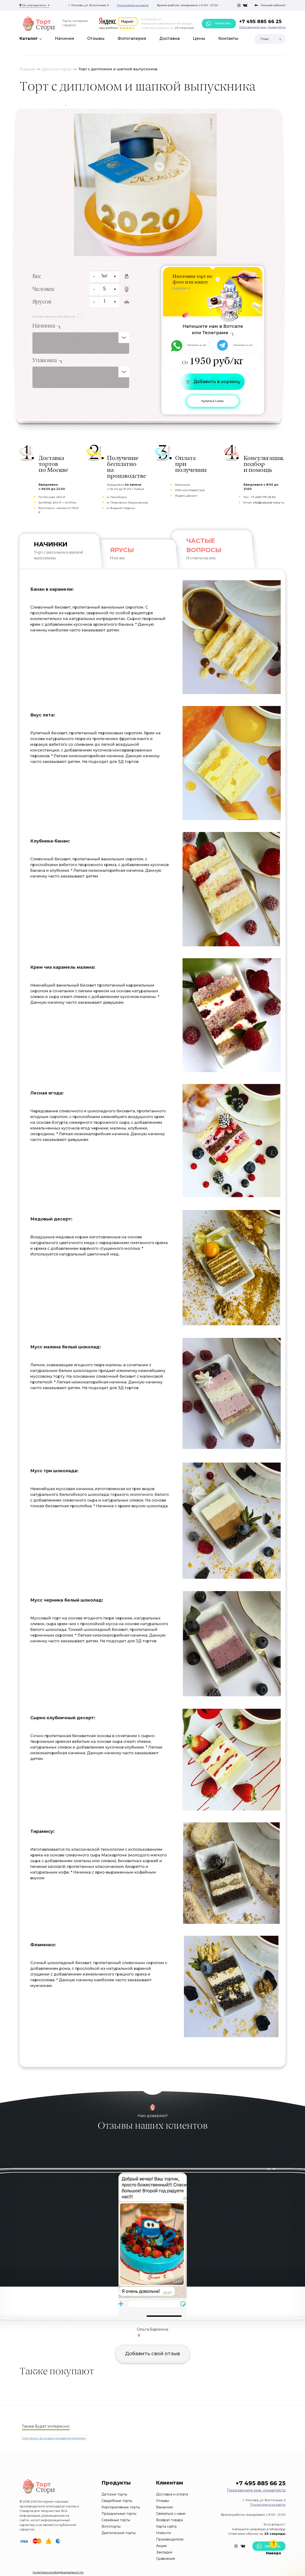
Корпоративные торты (121, 2507)
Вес (36, 276)
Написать (218, 23)
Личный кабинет (269, 5)
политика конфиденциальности (58, 2572)
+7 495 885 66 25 (260, 21)
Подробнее (181, 288)
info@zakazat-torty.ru (268, 502)
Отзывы (95, 38)
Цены (199, 38)
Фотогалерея (131, 38)
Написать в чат (188, 345)
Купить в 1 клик (213, 401)
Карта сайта (166, 2526)
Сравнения (165, 2558)
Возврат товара (169, 2520)
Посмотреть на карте (133, 5)
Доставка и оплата (172, 2494)
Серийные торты (116, 2520)
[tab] (59, 552)
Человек (43, 289)
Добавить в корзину (212, 381)
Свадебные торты (117, 2501)
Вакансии (164, 2507)
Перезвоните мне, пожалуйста (262, 27)
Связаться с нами (170, 2513)
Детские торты (56, 69)
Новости (163, 2533)
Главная (27, 69)
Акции (161, 2546)
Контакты (228, 38)
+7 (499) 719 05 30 (263, 497)
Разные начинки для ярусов (54, 316)
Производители (169, 2539)
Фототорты (111, 2526)
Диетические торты (119, 2533)
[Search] (264, 39)
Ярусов (41, 301)
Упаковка (47, 360)
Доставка (169, 38)
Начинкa (46, 325)
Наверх (273, 2547)
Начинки (64, 38)
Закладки (164, 2552)
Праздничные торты (119, 2513)
